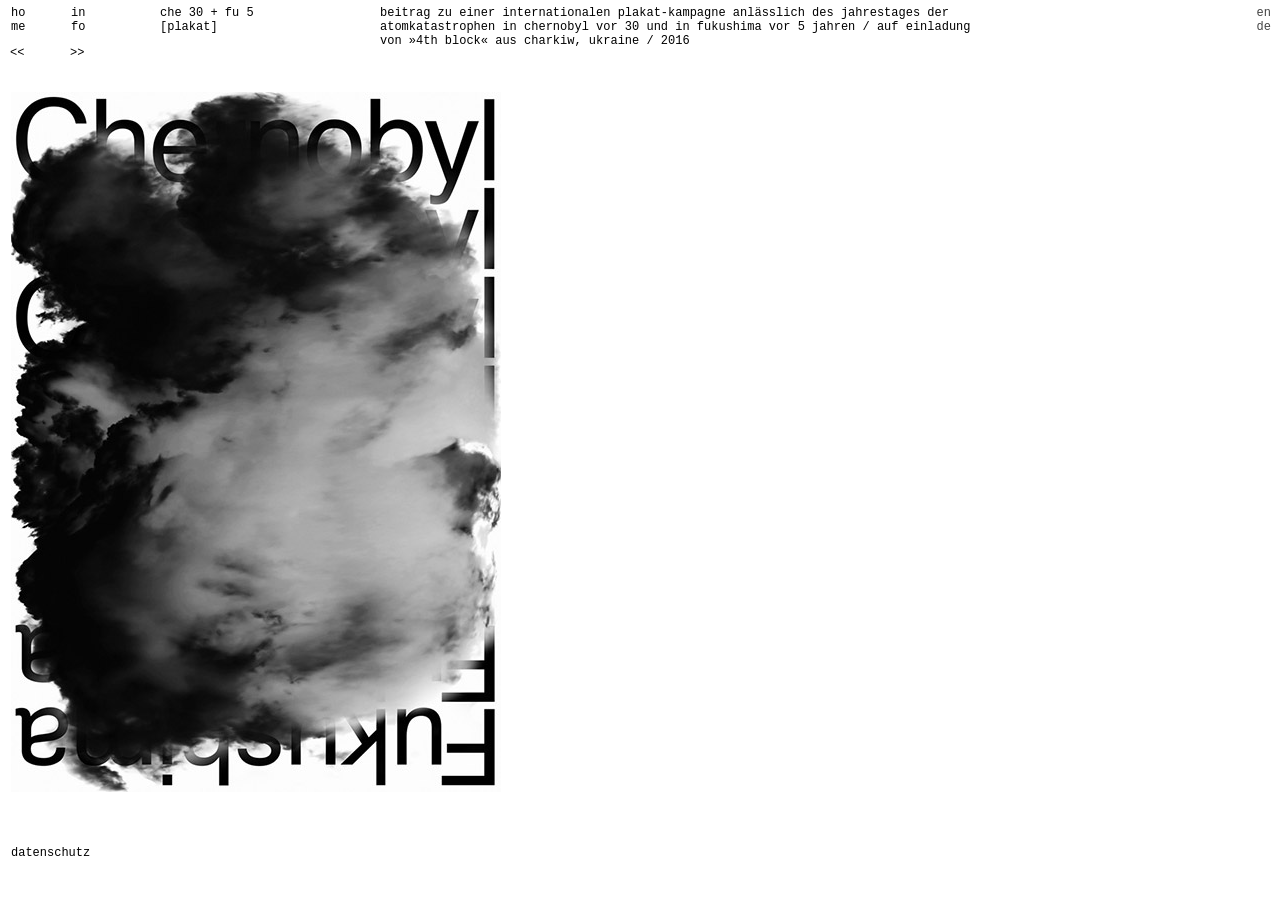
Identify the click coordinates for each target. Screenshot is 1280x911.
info (78, 20)
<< (17, 53)
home (18, 20)
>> (77, 53)
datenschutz (50, 853)
